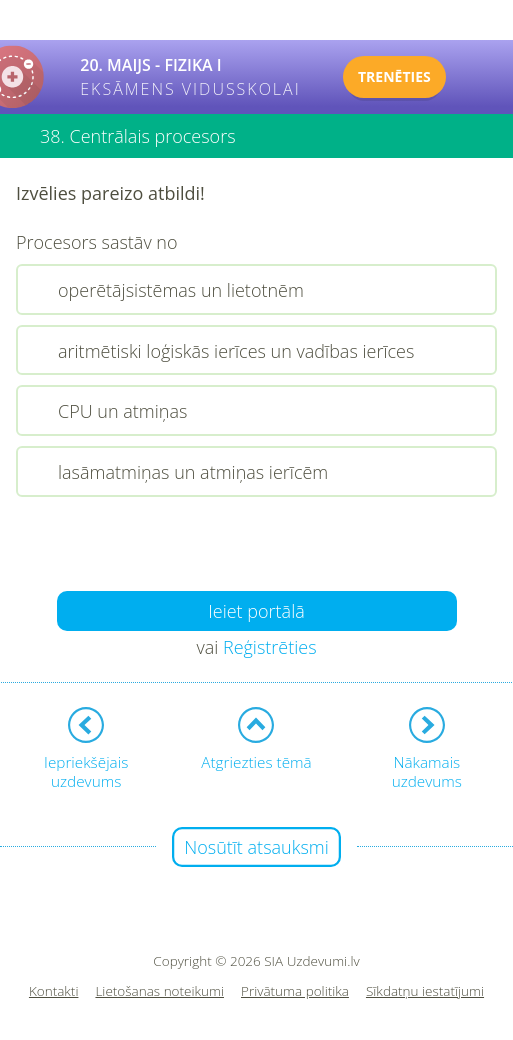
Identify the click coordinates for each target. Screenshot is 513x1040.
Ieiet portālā (256, 611)
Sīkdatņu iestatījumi (425, 991)
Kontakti (54, 991)
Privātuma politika (295, 991)
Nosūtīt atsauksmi (256, 847)
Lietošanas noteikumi (159, 991)
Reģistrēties (270, 647)
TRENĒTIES (394, 76)
